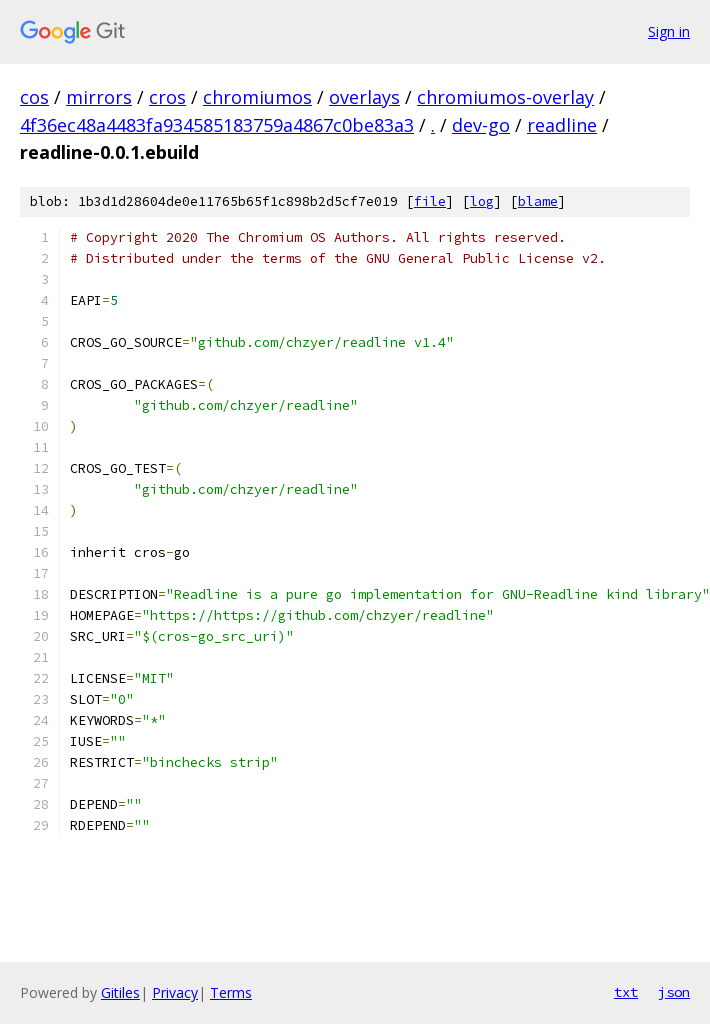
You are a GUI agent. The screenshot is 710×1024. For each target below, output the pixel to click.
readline (562, 125)
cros (167, 97)
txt (626, 992)
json (674, 992)
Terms (231, 992)
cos (34, 97)
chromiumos (257, 97)
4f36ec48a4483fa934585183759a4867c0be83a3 (217, 125)
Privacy (175, 992)
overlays (364, 97)
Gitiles (120, 992)
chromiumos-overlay (505, 97)
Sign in (669, 31)
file (430, 201)
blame (538, 201)
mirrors (99, 97)
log (482, 201)
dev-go (481, 125)
